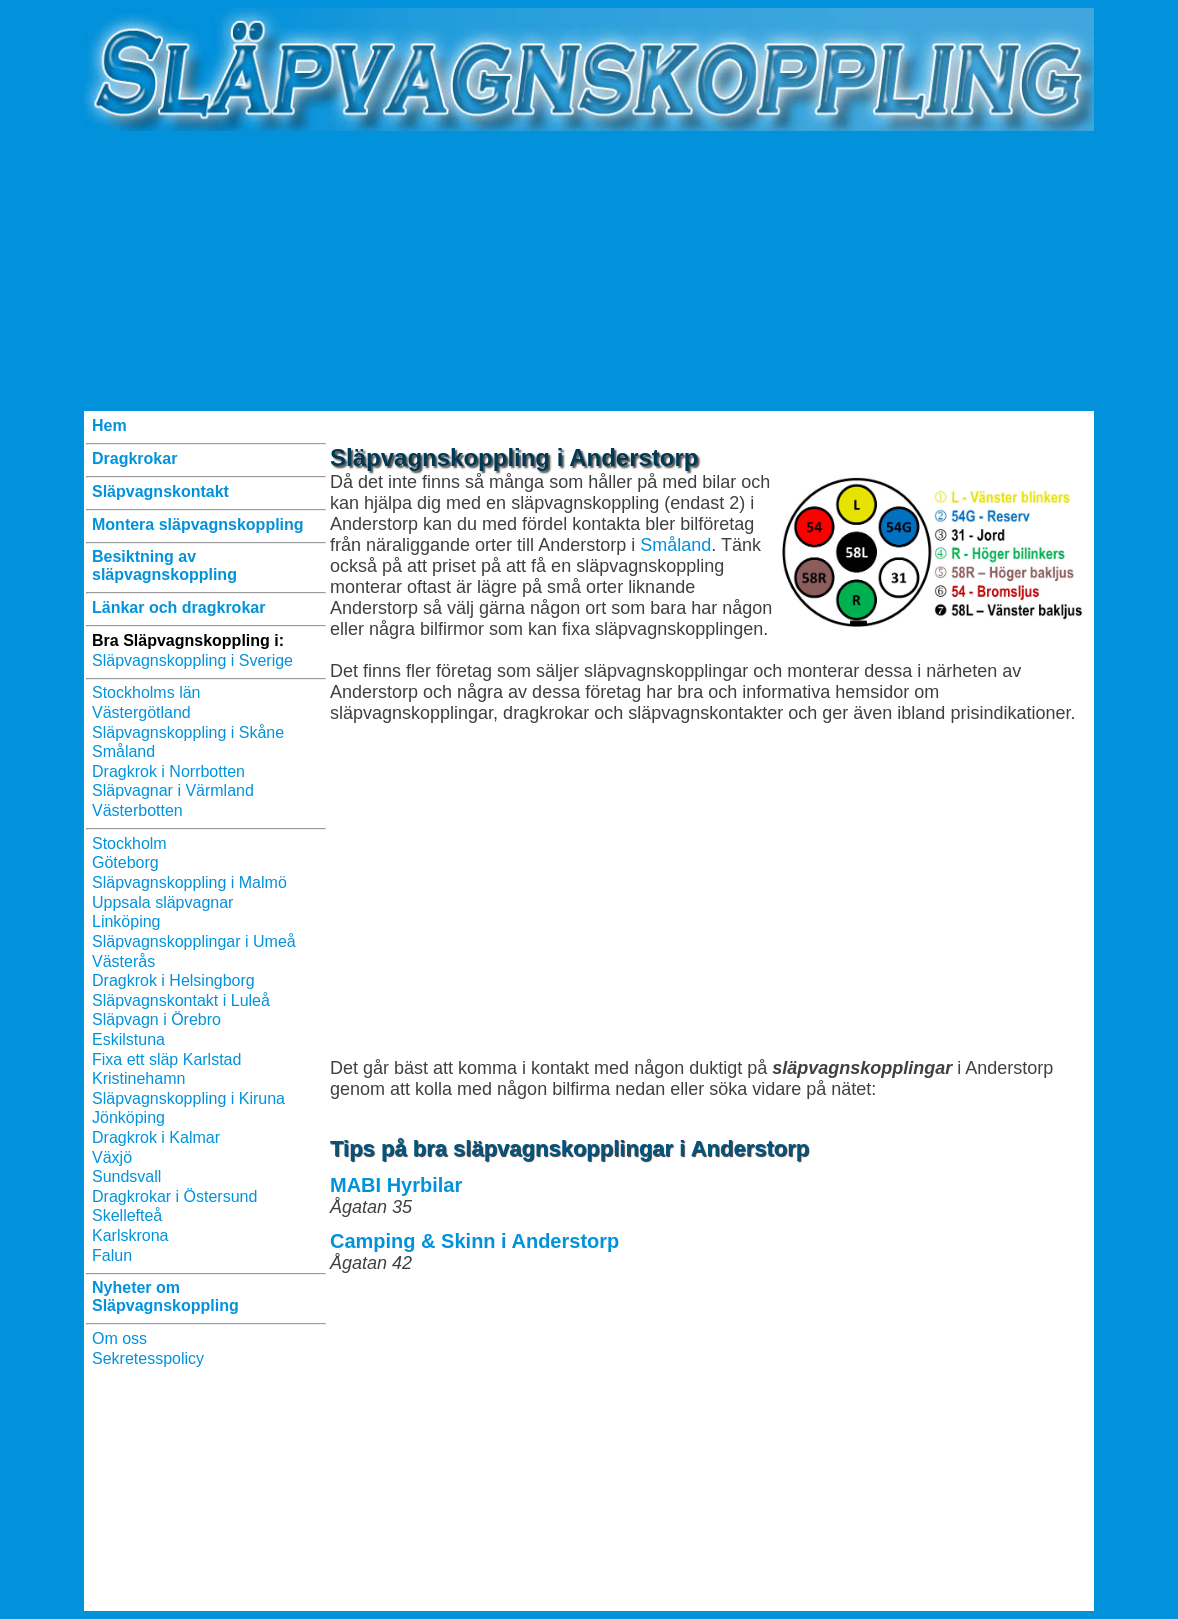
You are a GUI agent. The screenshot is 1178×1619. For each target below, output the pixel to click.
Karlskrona (130, 1235)
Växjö (112, 1157)
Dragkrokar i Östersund (174, 1196)
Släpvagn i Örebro (156, 1019)
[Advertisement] (589, 271)
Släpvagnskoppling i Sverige (192, 660)
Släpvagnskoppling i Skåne (188, 732)
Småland (123, 751)
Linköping (126, 921)
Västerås (123, 961)
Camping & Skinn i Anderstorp (474, 1241)
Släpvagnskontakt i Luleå (181, 1000)
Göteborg (125, 862)
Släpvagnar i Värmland (173, 790)
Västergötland (141, 712)
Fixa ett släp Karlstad (166, 1059)
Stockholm (129, 843)
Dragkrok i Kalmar (156, 1137)
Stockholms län (146, 692)
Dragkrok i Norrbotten (168, 771)
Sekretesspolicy (148, 1358)
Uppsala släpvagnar (162, 902)
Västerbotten (137, 810)
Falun (112, 1255)
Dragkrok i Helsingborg (173, 980)
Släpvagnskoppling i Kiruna (188, 1098)
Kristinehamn (138, 1078)
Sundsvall (126, 1176)
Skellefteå (127, 1215)
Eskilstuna (128, 1039)
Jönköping (128, 1117)
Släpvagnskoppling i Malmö (189, 882)
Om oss (119, 1338)
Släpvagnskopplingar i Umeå (194, 941)
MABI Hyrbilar (396, 1185)
